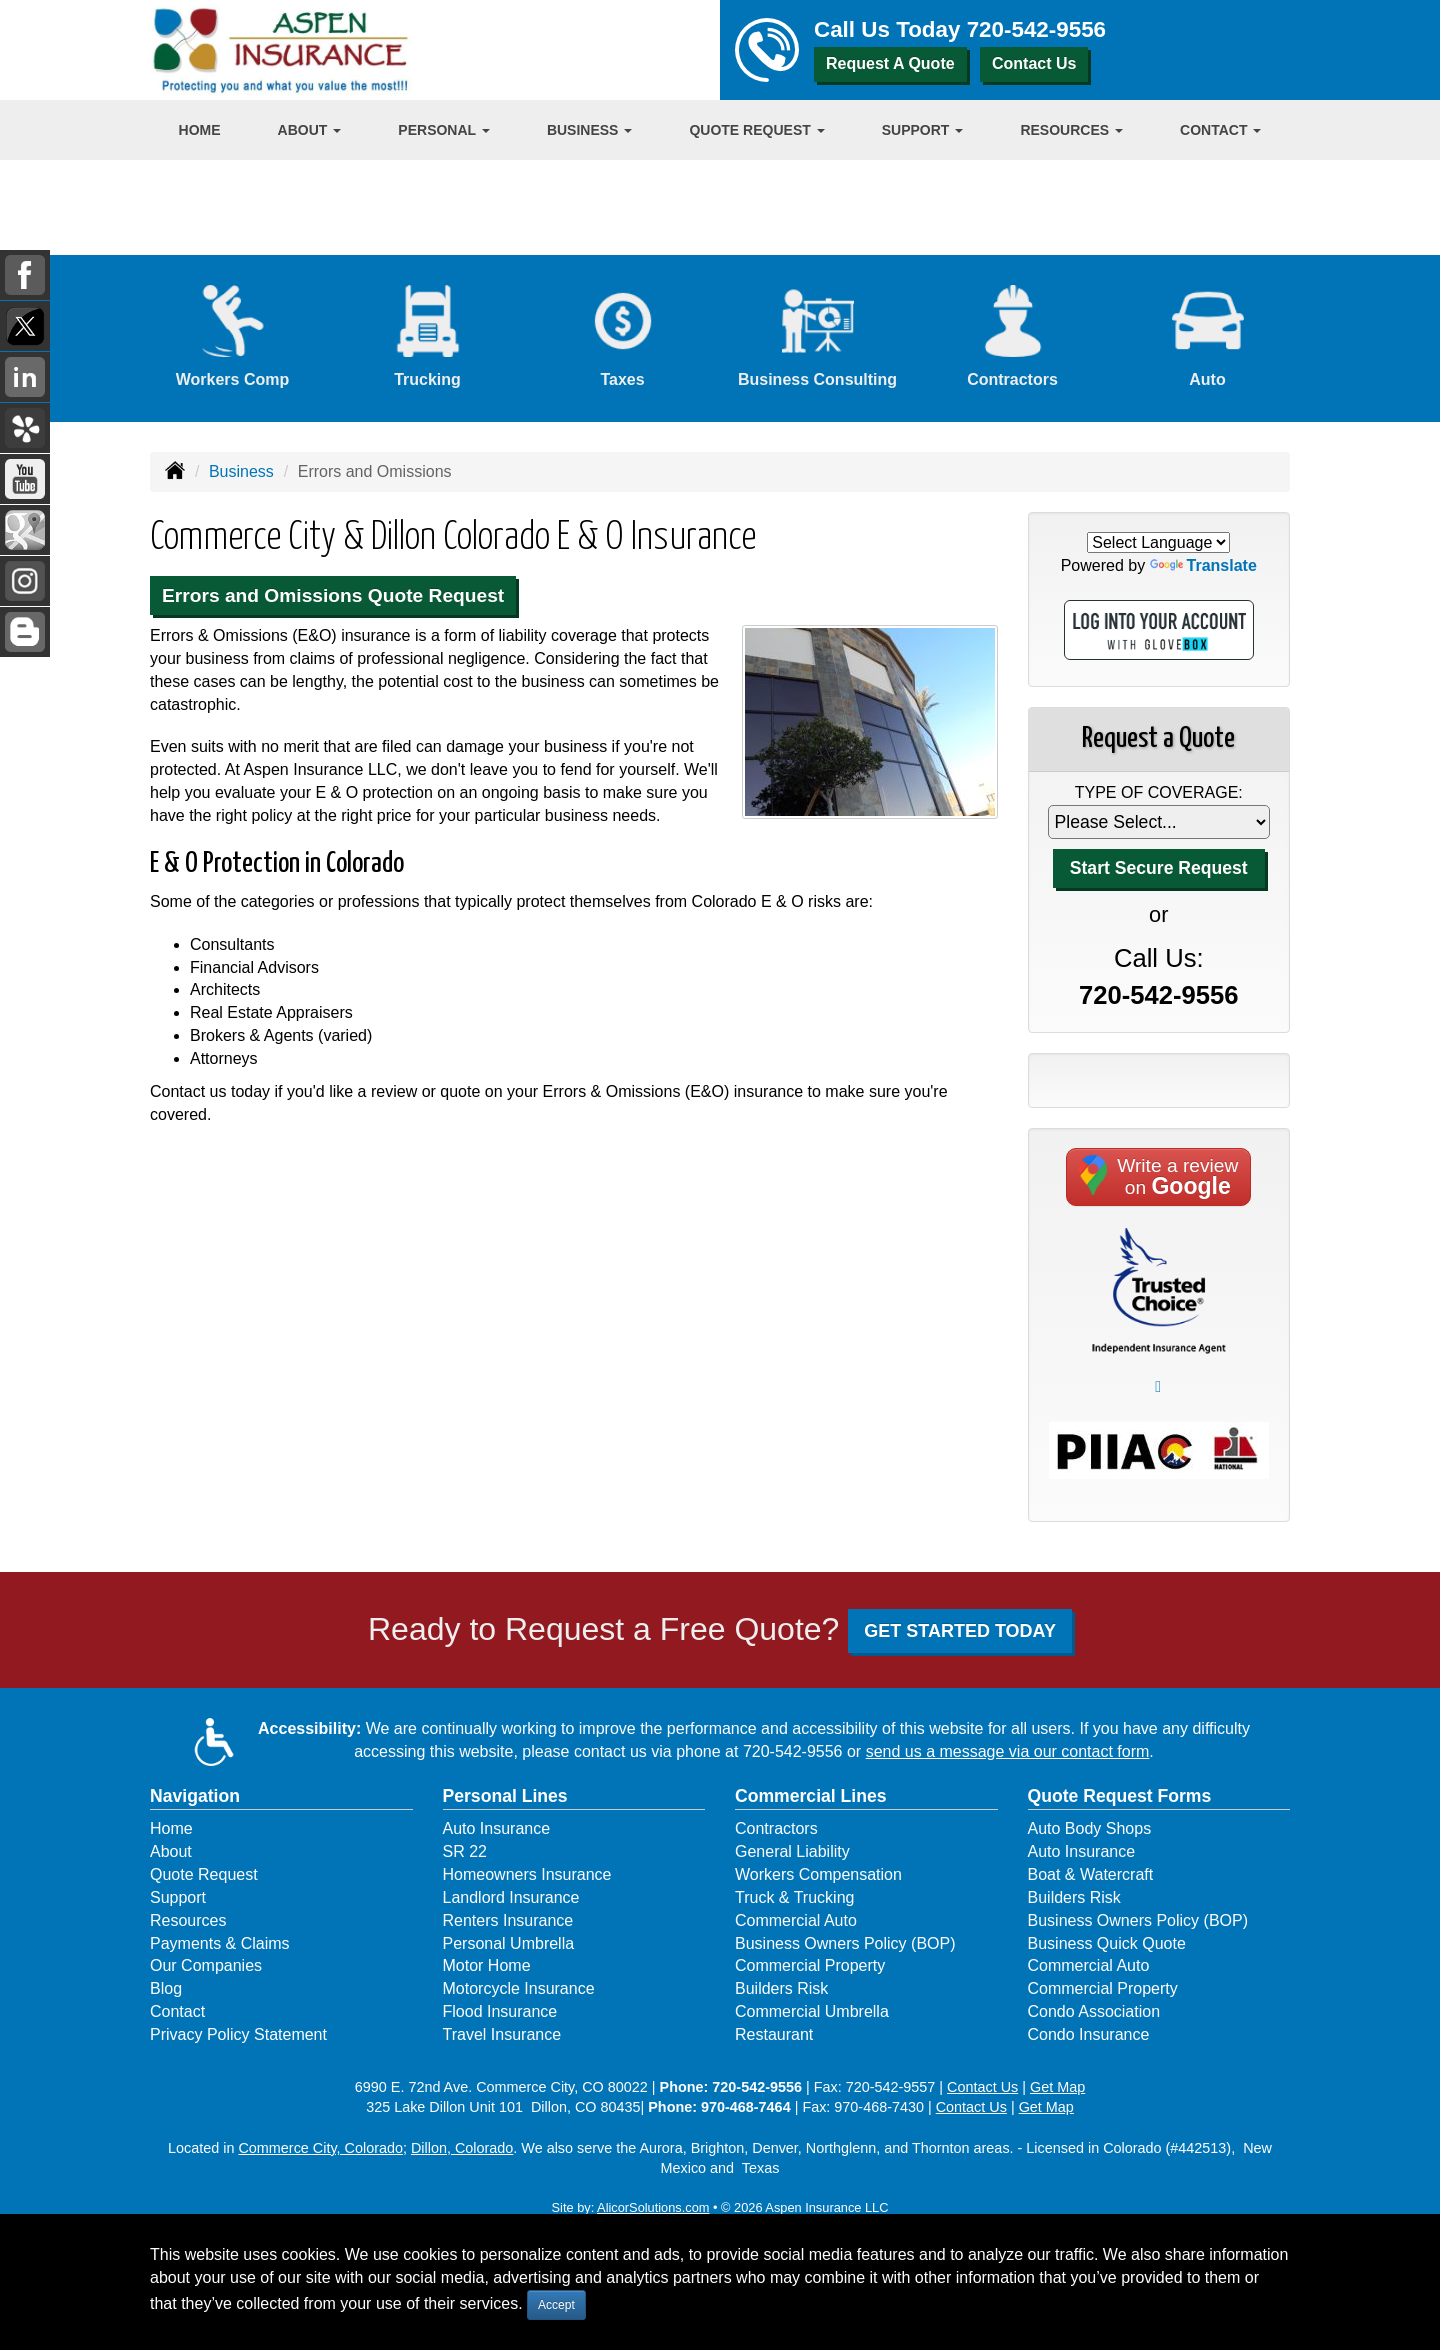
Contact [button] (1220, 130)
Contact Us (1034, 63)
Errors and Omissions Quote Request (333, 595)
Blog (166, 1988)
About (171, 1851)
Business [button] (589, 130)
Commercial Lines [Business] (811, 1796)
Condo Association (1094, 2011)
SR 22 (465, 1851)
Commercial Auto (796, 1920)
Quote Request (204, 1874)
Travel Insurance (502, 2034)
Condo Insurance (1089, 2034)
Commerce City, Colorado (320, 2148)
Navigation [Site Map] (195, 1796)
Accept (556, 2305)
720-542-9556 (1036, 29)
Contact (177, 2011)
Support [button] (923, 130)
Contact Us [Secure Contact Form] (982, 2087)
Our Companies (206, 1965)
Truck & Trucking (794, 1897)
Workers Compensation (818, 1874)
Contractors (776, 1828)
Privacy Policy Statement (238, 2034)
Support (178, 1897)
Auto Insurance (497, 1828)
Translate (1203, 565)
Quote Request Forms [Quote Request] (1120, 1796)
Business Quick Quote (1107, 1943)
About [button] (310, 130)
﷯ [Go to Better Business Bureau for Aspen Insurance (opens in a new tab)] (1158, 1386)
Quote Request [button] (756, 130)
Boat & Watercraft (1091, 1874)
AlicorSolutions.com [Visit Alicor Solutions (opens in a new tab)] (653, 2207)
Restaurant (774, 2034)
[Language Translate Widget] (1158, 542)
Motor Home (487, 1965)
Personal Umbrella (509, 1943)
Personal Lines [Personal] (505, 1796)
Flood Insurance (500, 2011)
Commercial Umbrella (812, 2011)
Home (200, 130)
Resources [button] (1071, 130)
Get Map (1057, 2087)
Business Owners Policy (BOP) (845, 1943)
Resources (188, 1920)
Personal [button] (443, 130)
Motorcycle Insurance (519, 1988)
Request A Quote (890, 63)
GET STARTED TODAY (960, 1631)
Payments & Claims (220, 1943)
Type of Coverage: (1159, 792)
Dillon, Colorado (462, 2148)
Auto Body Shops (1090, 1828)
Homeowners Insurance (527, 1874)
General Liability (792, 1851)
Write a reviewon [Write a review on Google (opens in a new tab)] (1158, 1177)
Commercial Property (810, 1965)
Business (241, 471)
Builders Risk (781, 1988)
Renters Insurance (508, 1920)
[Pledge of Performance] (1159, 1289)
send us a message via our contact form (1008, 1751)
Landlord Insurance (511, 1897)
